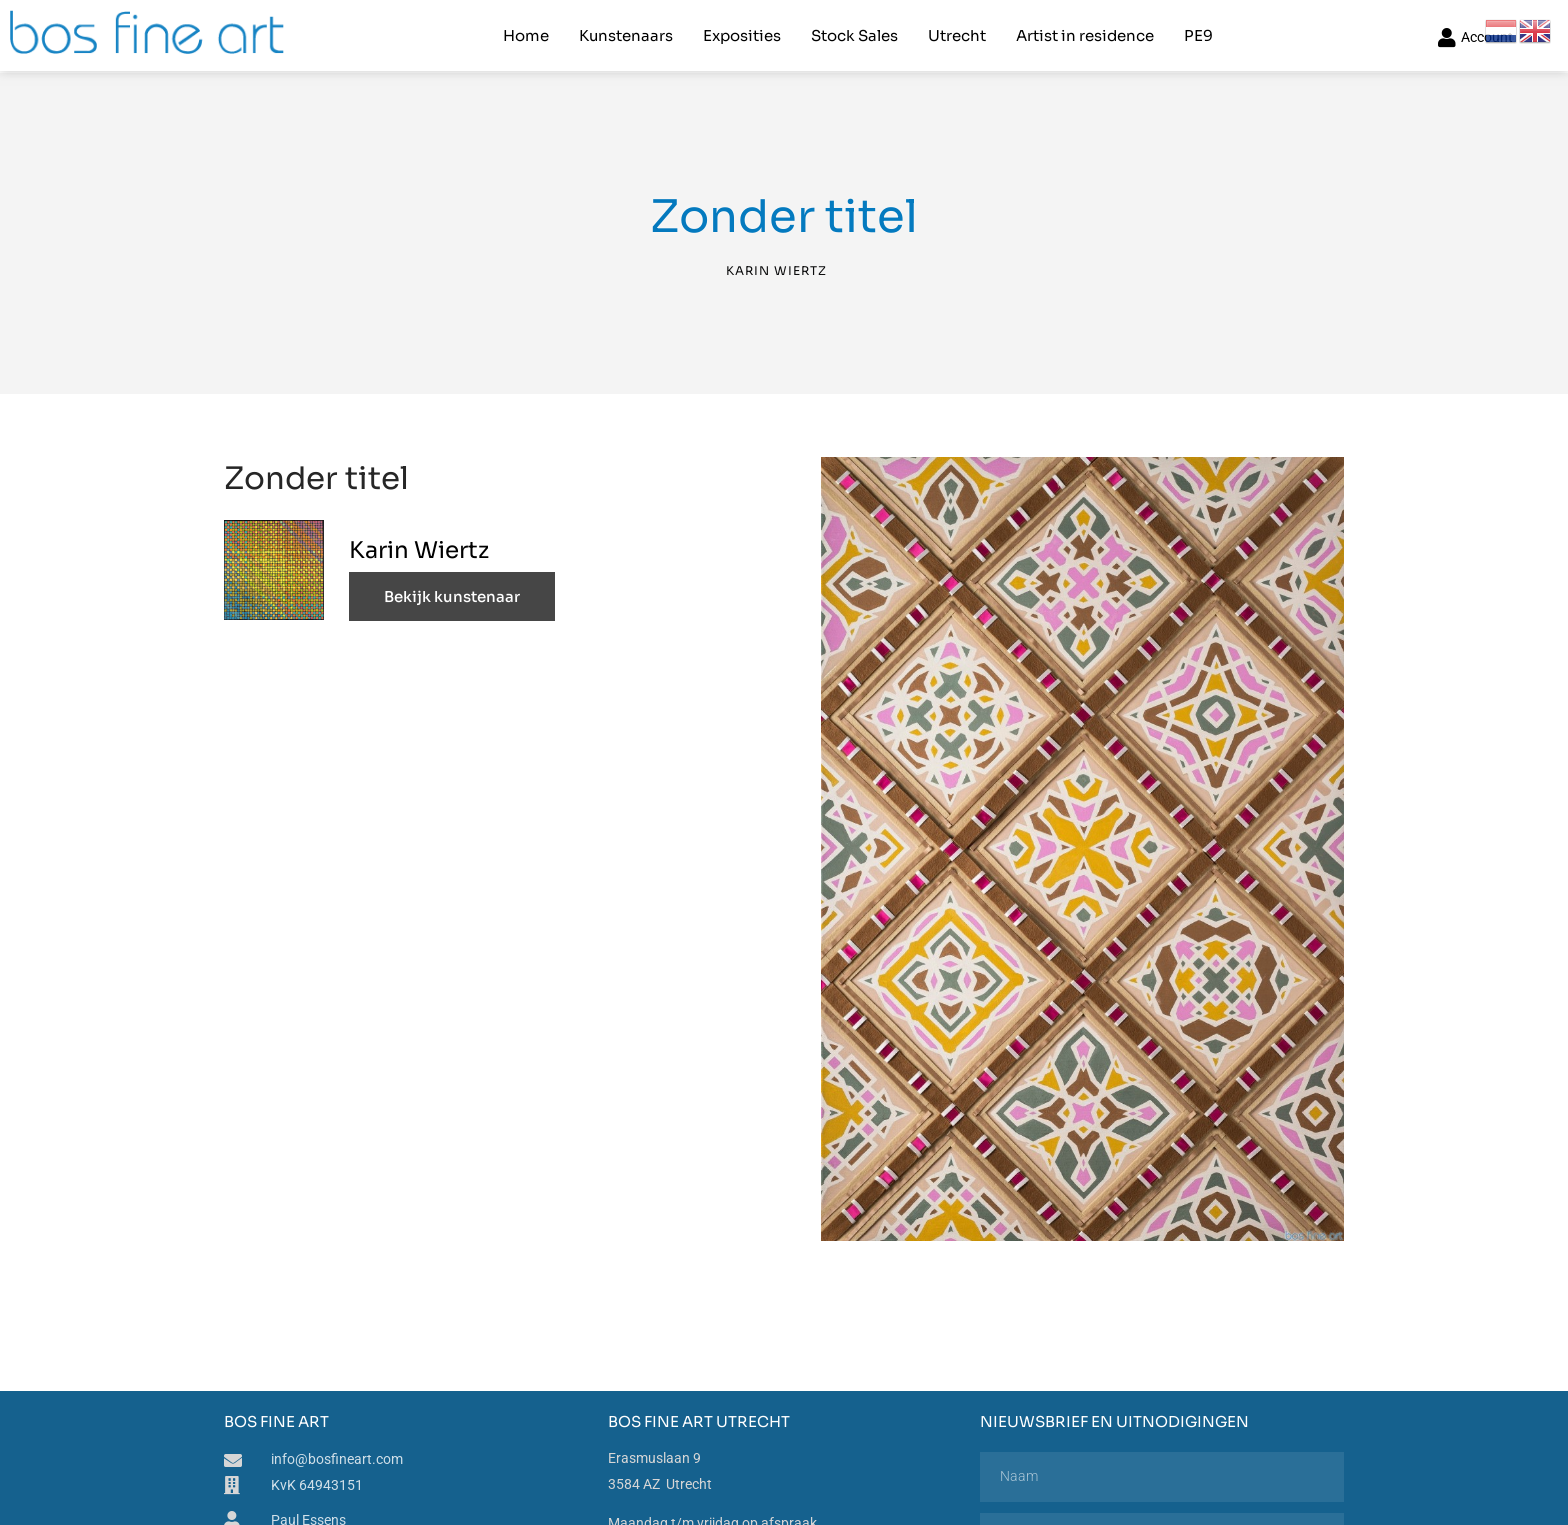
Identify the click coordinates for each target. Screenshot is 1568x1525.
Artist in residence (1085, 35)
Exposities (742, 35)
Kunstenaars (626, 35)
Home (526, 35)
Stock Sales (854, 35)
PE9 (1198, 35)
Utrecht (957, 35)
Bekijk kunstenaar (452, 596)
